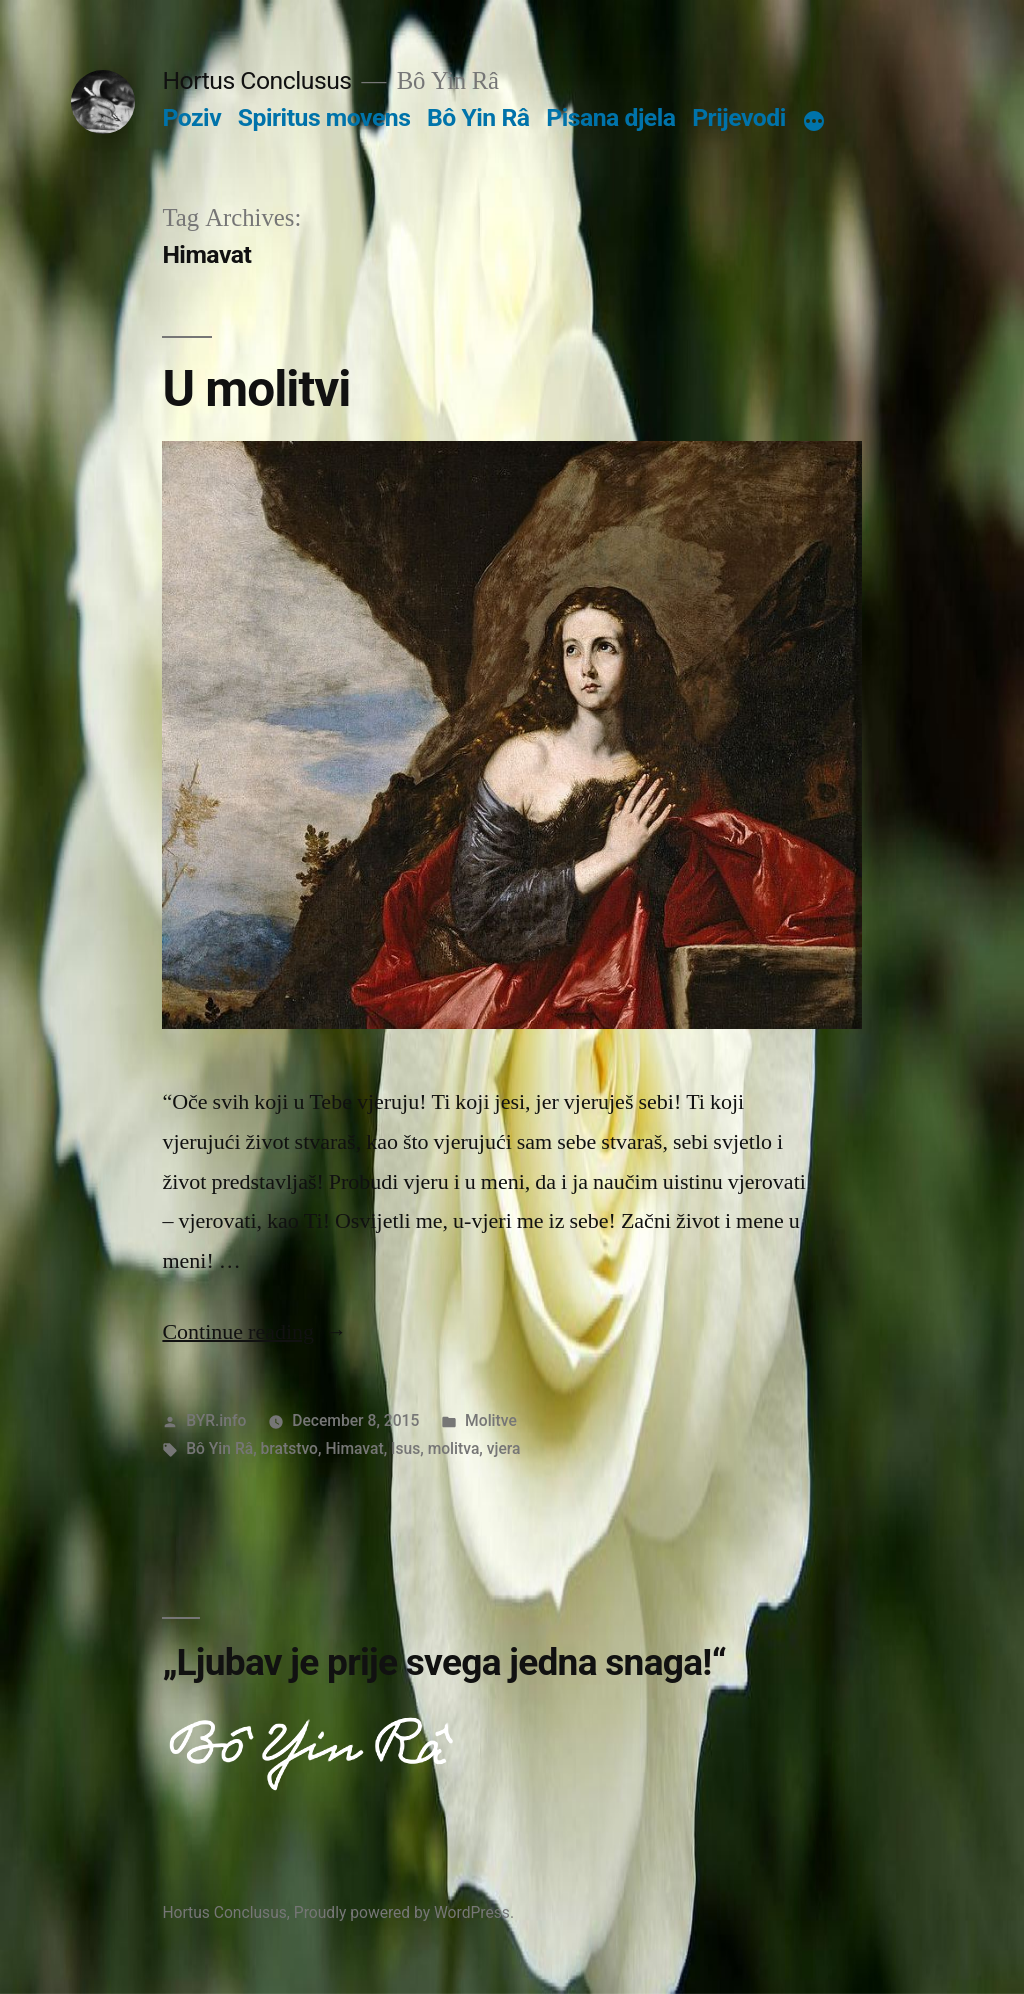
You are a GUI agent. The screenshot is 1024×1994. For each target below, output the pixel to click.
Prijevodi (739, 117)
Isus (405, 1448)
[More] (814, 122)
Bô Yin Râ (478, 117)
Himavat (354, 1448)
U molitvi (256, 389)
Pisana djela (610, 117)
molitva (454, 1448)
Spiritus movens (324, 117)
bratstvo (289, 1448)
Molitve (491, 1420)
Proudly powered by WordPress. (404, 1912)
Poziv (191, 117)
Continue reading (254, 1332)
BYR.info (216, 1420)
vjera (504, 1448)
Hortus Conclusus (256, 80)
